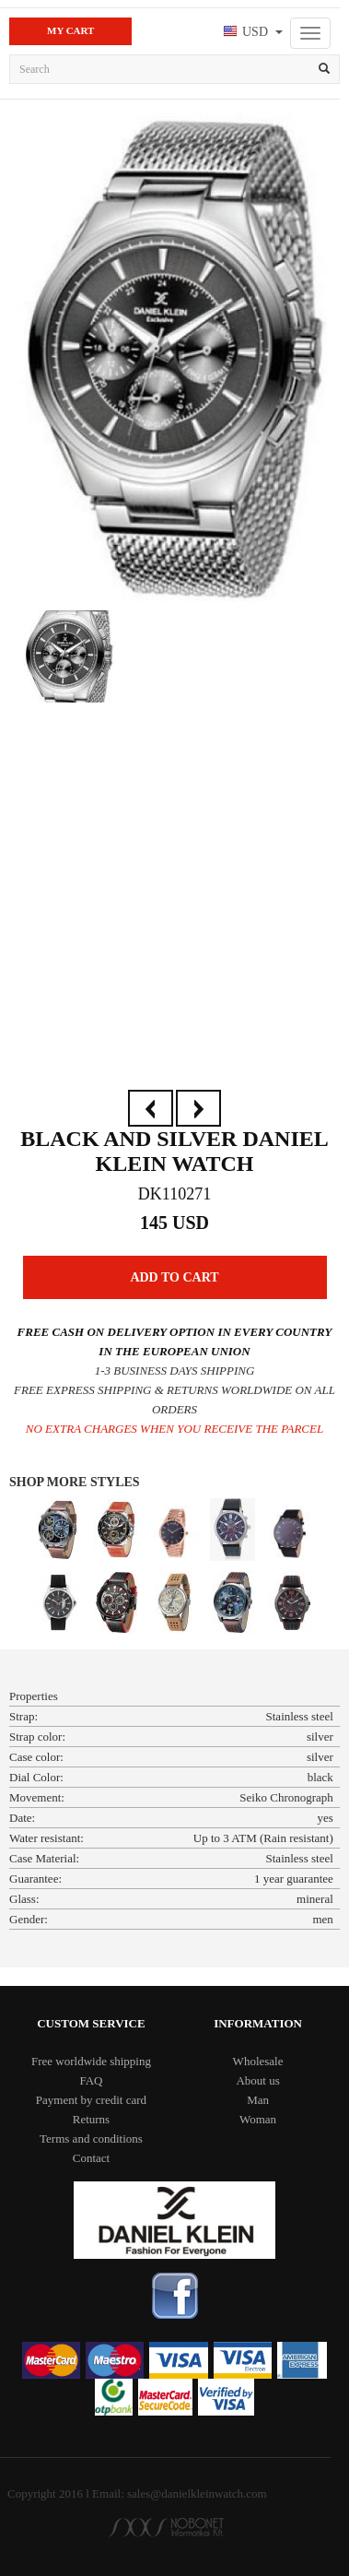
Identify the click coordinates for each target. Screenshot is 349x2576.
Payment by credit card (91, 2100)
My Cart (70, 30)
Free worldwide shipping (91, 2061)
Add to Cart (174, 1277)
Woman (257, 2119)
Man (258, 2100)
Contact (91, 2158)
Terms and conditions (91, 2138)
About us (257, 2080)
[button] (251, 33)
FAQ (90, 2080)
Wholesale (258, 2061)
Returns (91, 2119)
